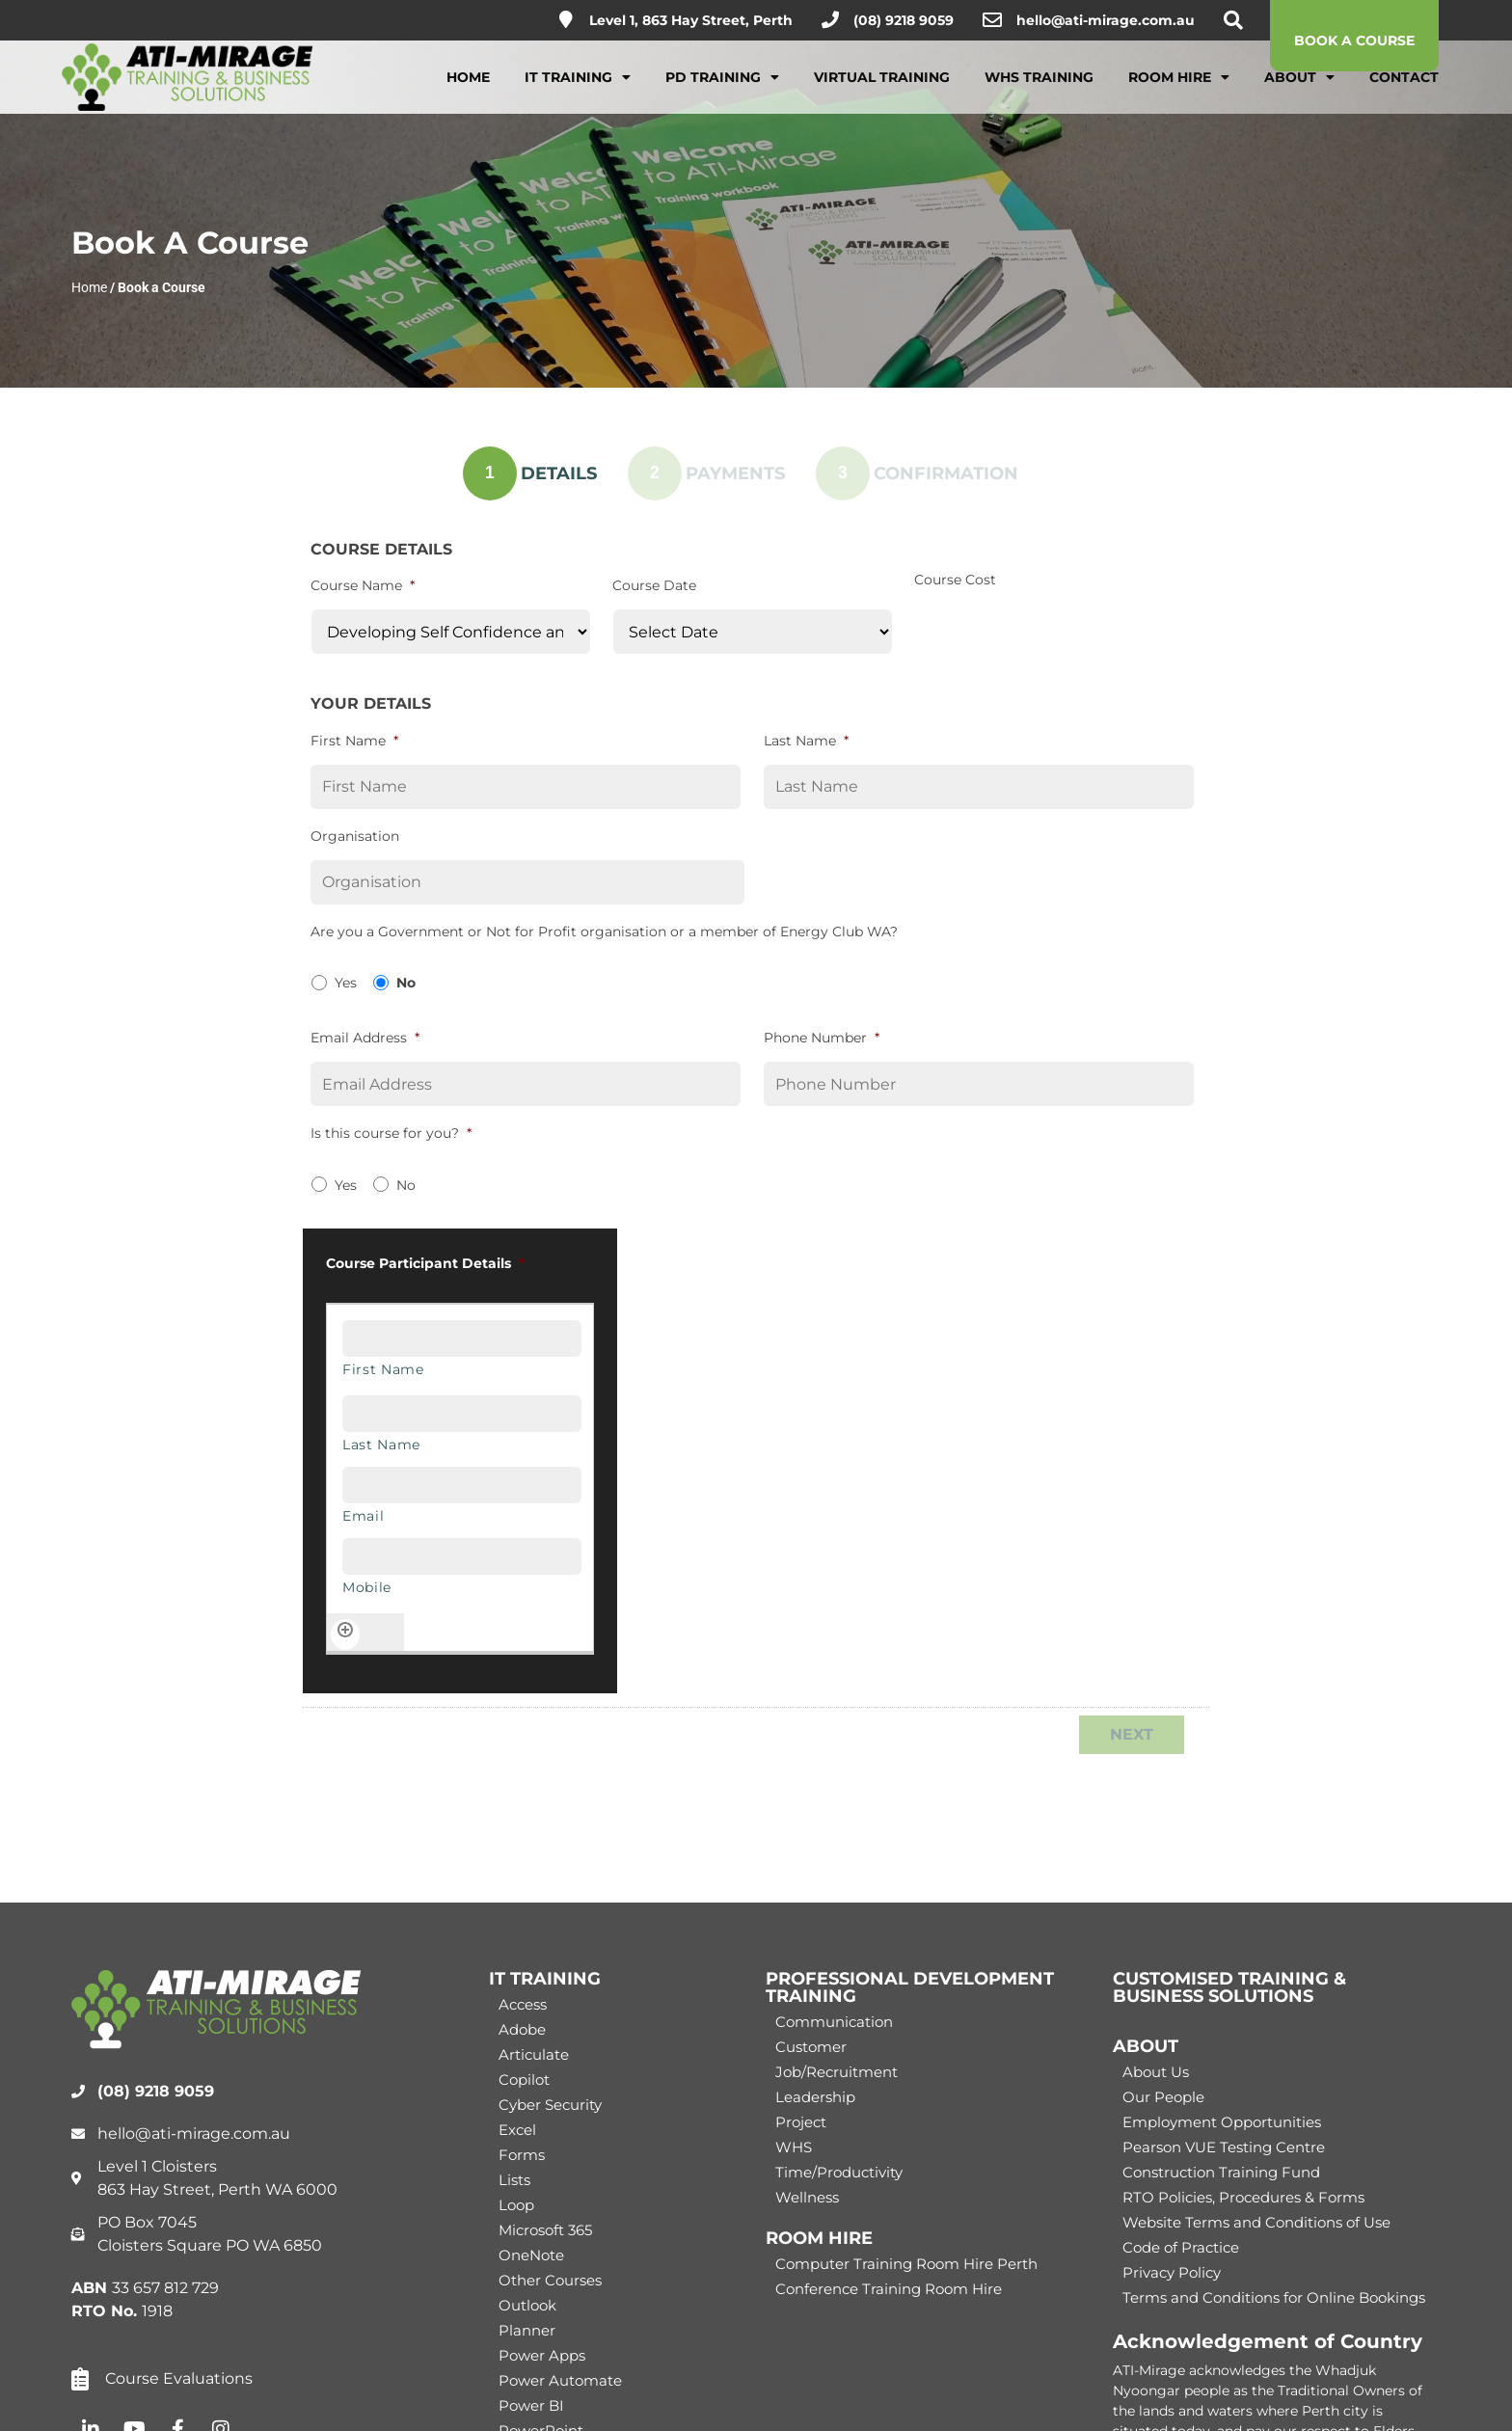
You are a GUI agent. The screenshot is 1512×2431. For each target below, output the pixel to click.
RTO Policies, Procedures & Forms (1243, 2197)
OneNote (531, 2255)
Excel (517, 2129)
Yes (346, 982)
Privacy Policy (1171, 2272)
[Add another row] (345, 1634)
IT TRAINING (545, 1978)
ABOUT (1145, 2046)
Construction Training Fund (1221, 2172)
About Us (1155, 2072)
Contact (1404, 89)
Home (468, 89)
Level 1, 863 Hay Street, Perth (691, 20)
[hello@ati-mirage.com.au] (992, 20)
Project (800, 2122)
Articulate (534, 2054)
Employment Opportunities (1221, 2122)
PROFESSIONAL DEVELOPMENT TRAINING (910, 1987)
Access (523, 2004)
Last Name (806, 740)
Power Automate (560, 2380)
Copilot (524, 2079)
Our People (1163, 2097)
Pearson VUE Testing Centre (1223, 2147)
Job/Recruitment (836, 2072)
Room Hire (1178, 89)
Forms (522, 2155)
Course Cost (955, 579)
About (1299, 89)
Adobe (522, 2029)
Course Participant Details (425, 1263)
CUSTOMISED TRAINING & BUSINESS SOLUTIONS (1229, 1987)
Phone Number (821, 1037)
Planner (527, 2330)
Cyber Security (550, 2104)
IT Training (578, 89)
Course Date (654, 585)
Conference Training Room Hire (888, 2289)
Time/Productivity (839, 2172)
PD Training (722, 89)
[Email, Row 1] (461, 1485)
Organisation (354, 836)
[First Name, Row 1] (461, 1338)
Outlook (527, 2305)
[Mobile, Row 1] (461, 1556)
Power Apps (542, 2355)
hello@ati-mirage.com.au (1105, 20)
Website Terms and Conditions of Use (1256, 2222)
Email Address (364, 1037)
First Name (354, 740)
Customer (811, 2047)
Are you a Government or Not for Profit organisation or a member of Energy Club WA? (604, 931)
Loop (516, 2205)
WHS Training (1039, 89)
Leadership (815, 2097)
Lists (514, 2180)
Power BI (531, 2405)
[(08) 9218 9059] (830, 19)
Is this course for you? (391, 1133)
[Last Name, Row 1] (461, 1413)
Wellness (807, 2197)
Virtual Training (882, 89)
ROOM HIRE (819, 2238)
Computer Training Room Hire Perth (906, 2264)
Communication (834, 2021)
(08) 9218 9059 (903, 20)
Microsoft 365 (545, 2230)
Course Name (362, 585)
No (406, 982)
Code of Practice (1180, 2247)
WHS (793, 2147)
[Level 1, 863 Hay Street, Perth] (566, 19)
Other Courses (550, 2280)
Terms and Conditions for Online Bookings (1273, 2297)
